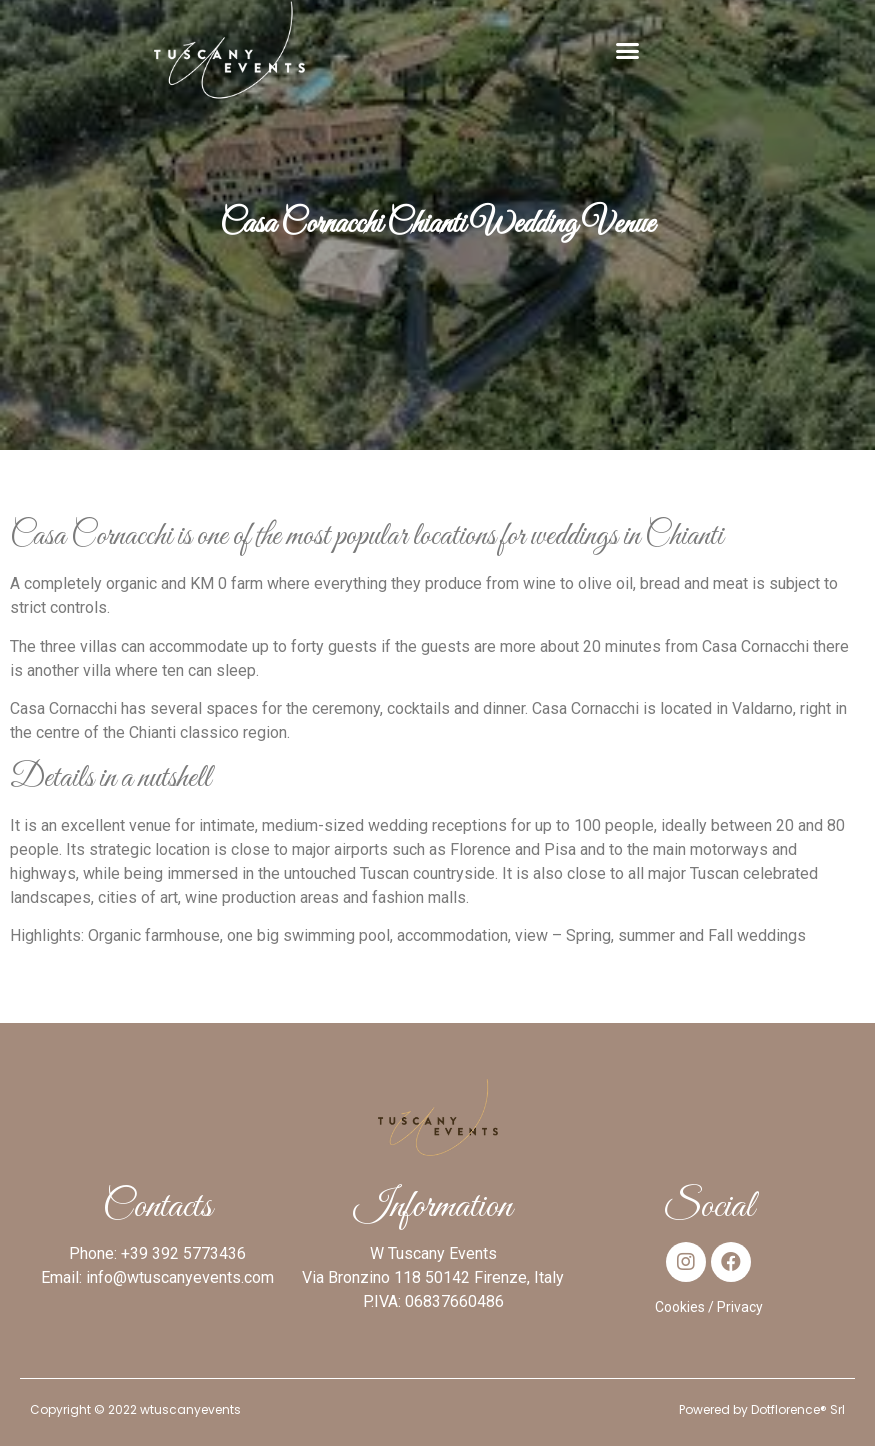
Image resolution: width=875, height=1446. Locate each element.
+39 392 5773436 (183, 1253)
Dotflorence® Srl (798, 1409)
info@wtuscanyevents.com (180, 1277)
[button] (628, 50)
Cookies (680, 1307)
